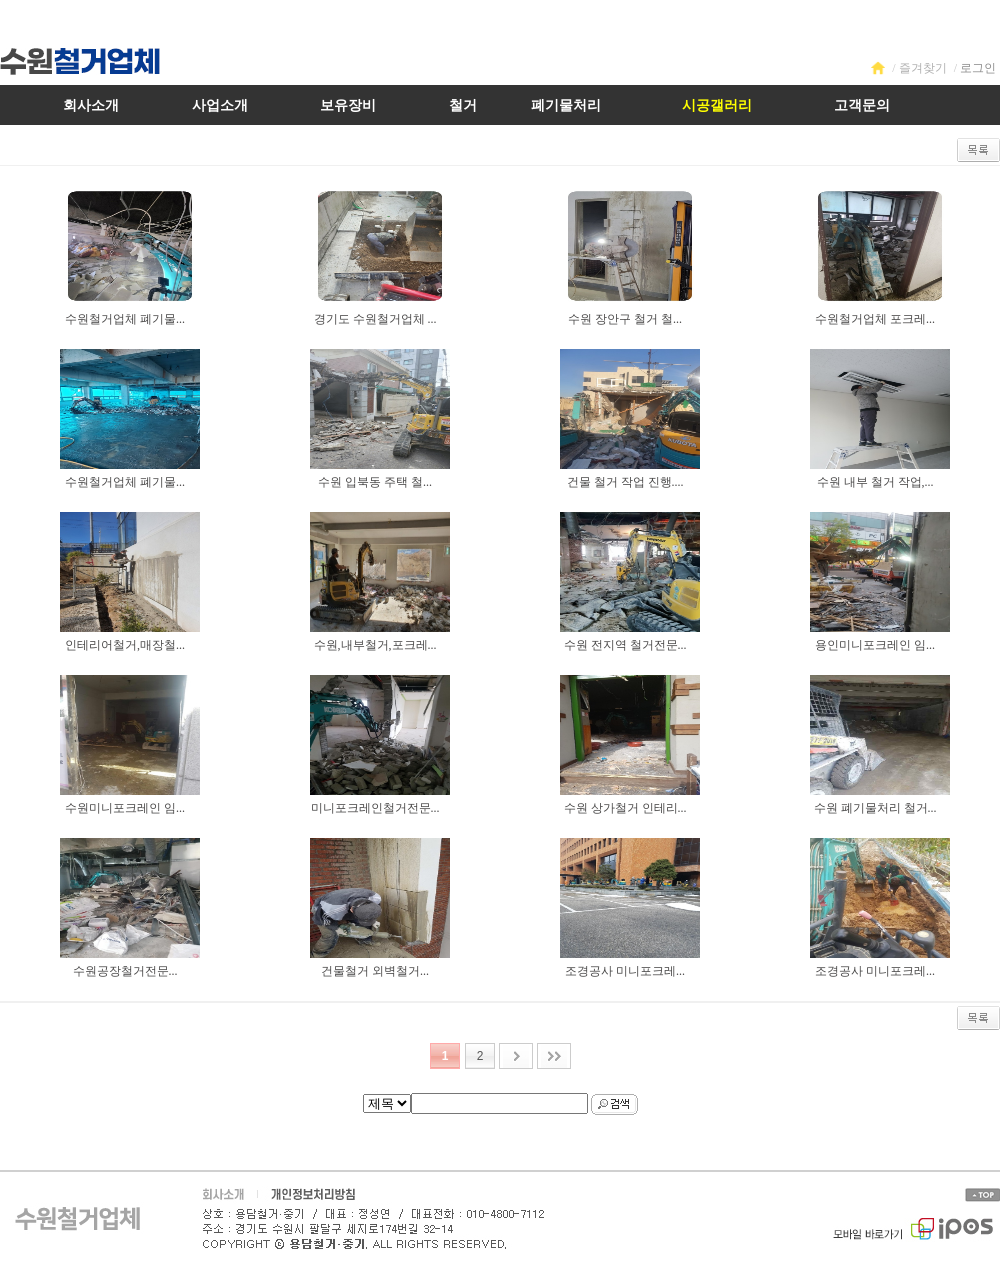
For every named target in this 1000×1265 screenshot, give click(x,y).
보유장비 (348, 105)
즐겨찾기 (923, 68)
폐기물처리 (566, 105)
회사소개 (91, 105)
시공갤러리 (717, 105)
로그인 (978, 68)
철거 (463, 105)
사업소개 (220, 105)
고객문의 (862, 105)
